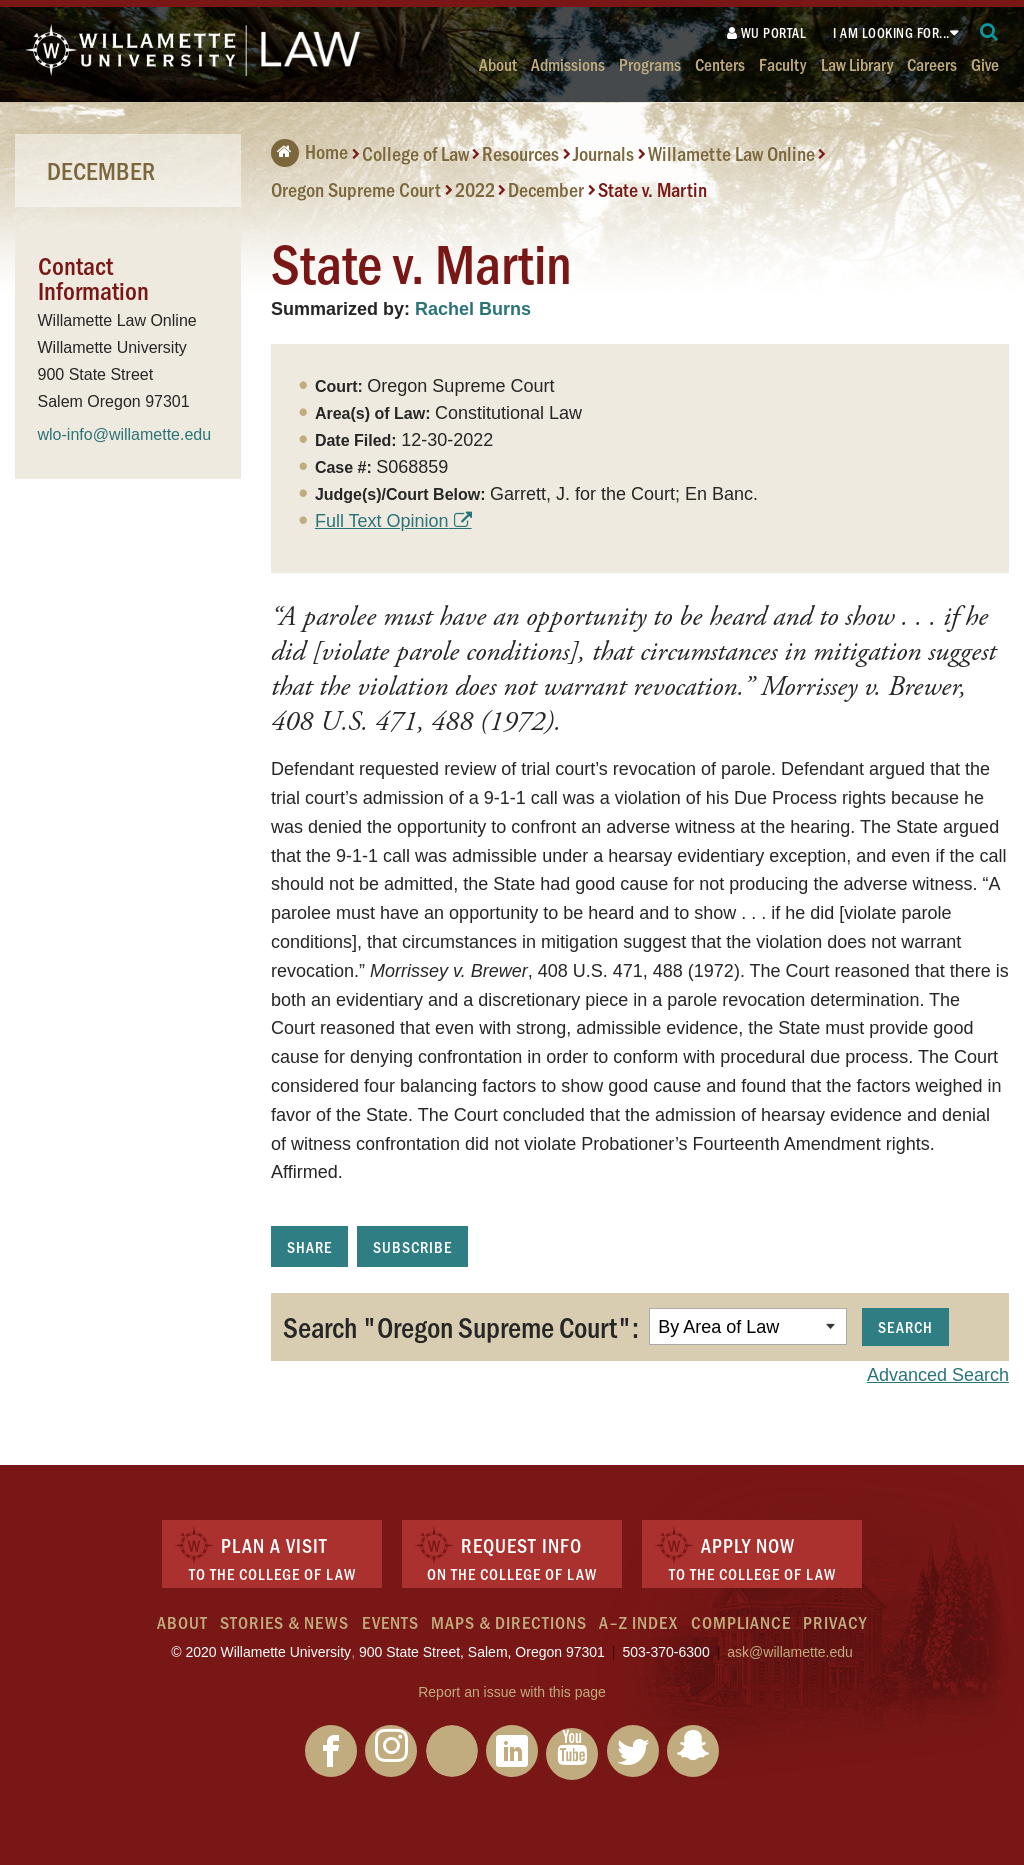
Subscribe (412, 1246)
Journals (603, 153)
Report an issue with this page (512, 1692)
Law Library (857, 63)
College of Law (415, 153)
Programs (650, 63)
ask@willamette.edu (790, 1652)
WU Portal (767, 32)
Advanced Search (938, 1375)
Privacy (835, 1622)
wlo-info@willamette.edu (125, 434)
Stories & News (284, 1622)
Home (309, 151)
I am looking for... (891, 32)
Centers (720, 63)
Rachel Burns (473, 309)
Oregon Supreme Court (356, 189)
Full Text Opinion (382, 521)
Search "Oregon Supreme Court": (461, 1326)
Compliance (741, 1622)
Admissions (568, 63)
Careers (932, 63)
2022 (475, 189)
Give (985, 63)
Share (309, 1246)
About (498, 63)
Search (905, 1326)
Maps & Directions (509, 1622)
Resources (520, 153)
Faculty (782, 63)
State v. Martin (652, 189)
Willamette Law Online (731, 153)
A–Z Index (638, 1622)
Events (390, 1622)
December (546, 189)
